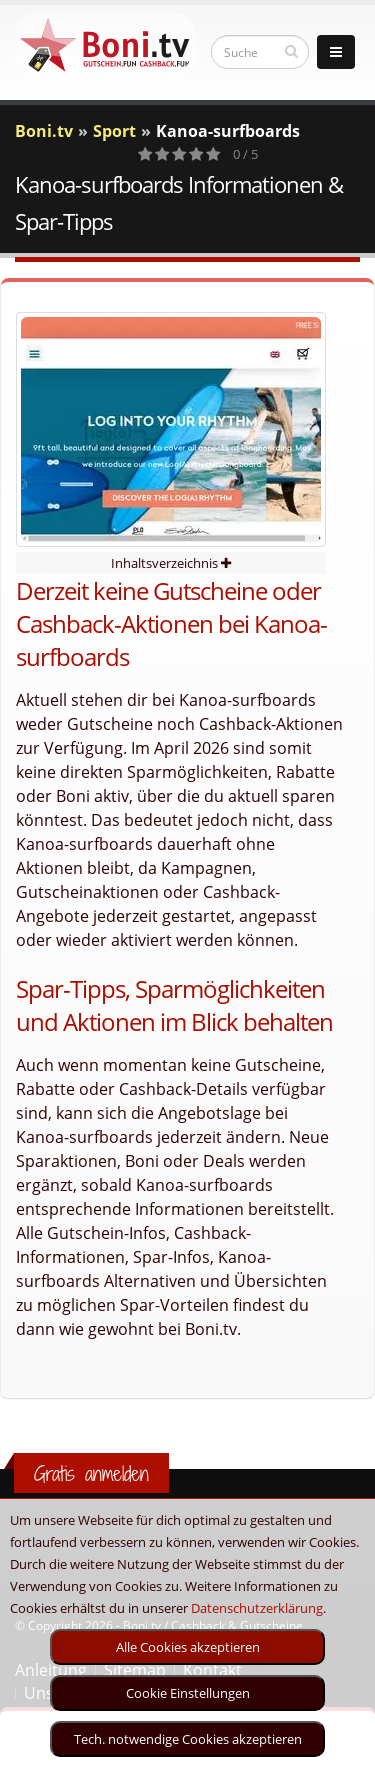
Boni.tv (44, 131)
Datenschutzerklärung (257, 1608)
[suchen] (291, 51)
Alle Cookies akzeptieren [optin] (188, 1647)
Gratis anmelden (91, 1473)
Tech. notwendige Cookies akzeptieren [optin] (188, 1739)
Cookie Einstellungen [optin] (188, 1693)
